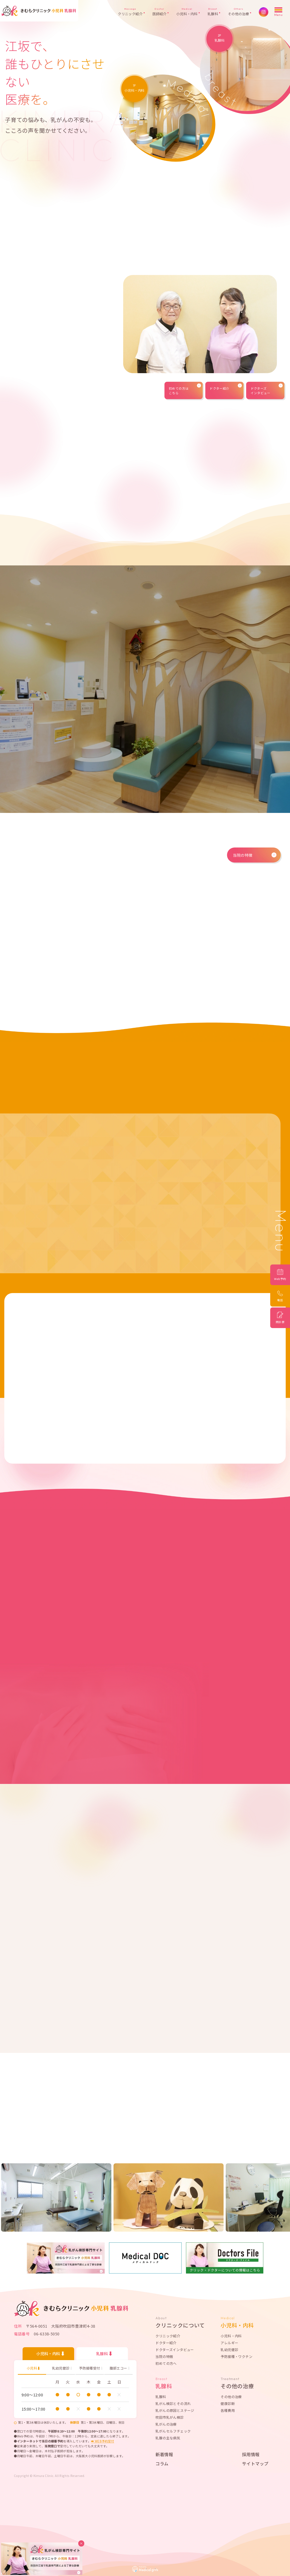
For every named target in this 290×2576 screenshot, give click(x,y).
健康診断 (228, 2403)
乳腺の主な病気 (167, 2437)
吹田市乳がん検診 (169, 2417)
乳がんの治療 (165, 2424)
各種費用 (228, 2410)
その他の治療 (231, 2396)
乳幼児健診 (229, 2349)
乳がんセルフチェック (173, 2431)
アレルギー (229, 2342)
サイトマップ (255, 2463)
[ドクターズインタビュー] (265, 390)
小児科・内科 (231, 2335)
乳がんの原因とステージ (174, 2410)
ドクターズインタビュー (174, 2349)
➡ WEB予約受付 (102, 2441)
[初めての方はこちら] (183, 390)
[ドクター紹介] (224, 390)
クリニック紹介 (167, 2335)
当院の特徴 (243, 855)
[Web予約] (280, 1274)
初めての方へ (165, 2363)
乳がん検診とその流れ (173, 2403)
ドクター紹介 (165, 2342)
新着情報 (164, 2454)
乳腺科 (160, 2396)
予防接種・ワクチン (236, 2356)
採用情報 (251, 2454)
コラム (162, 2463)
